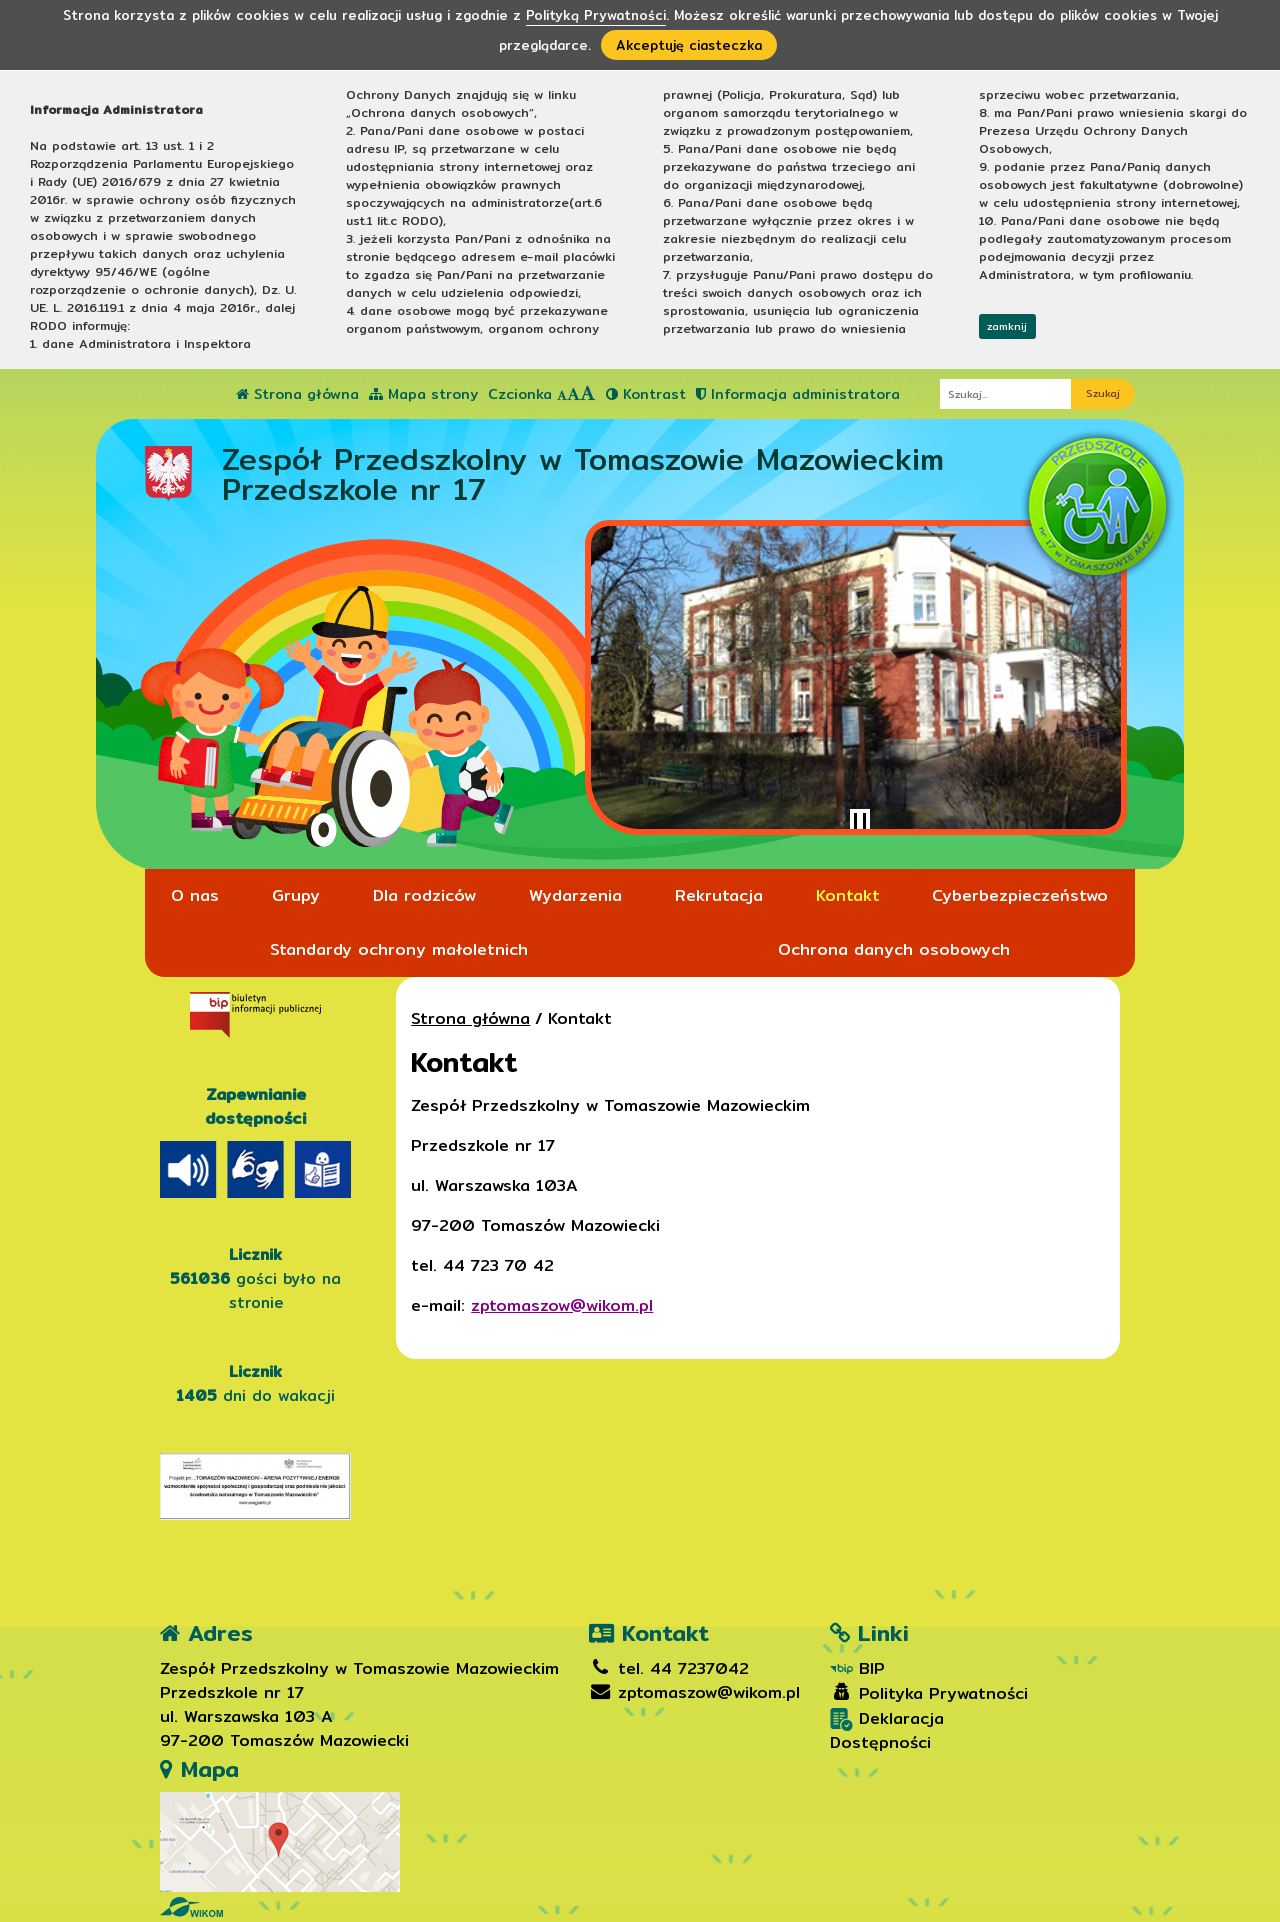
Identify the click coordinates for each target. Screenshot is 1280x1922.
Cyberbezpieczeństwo (1020, 895)
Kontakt (848, 895)
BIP (857, 1669)
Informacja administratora (798, 394)
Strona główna (297, 394)
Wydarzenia (575, 895)
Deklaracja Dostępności (887, 1731)
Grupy (296, 895)
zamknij (1007, 326)
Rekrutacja (719, 895)
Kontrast (646, 394)
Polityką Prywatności (596, 15)
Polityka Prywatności (929, 1694)
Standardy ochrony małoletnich (399, 949)
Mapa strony (423, 394)
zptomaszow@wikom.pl (562, 1305)
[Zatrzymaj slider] (860, 823)
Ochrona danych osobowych (894, 949)
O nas (195, 895)
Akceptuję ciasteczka (689, 45)
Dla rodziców (424, 895)
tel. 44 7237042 (669, 1668)
